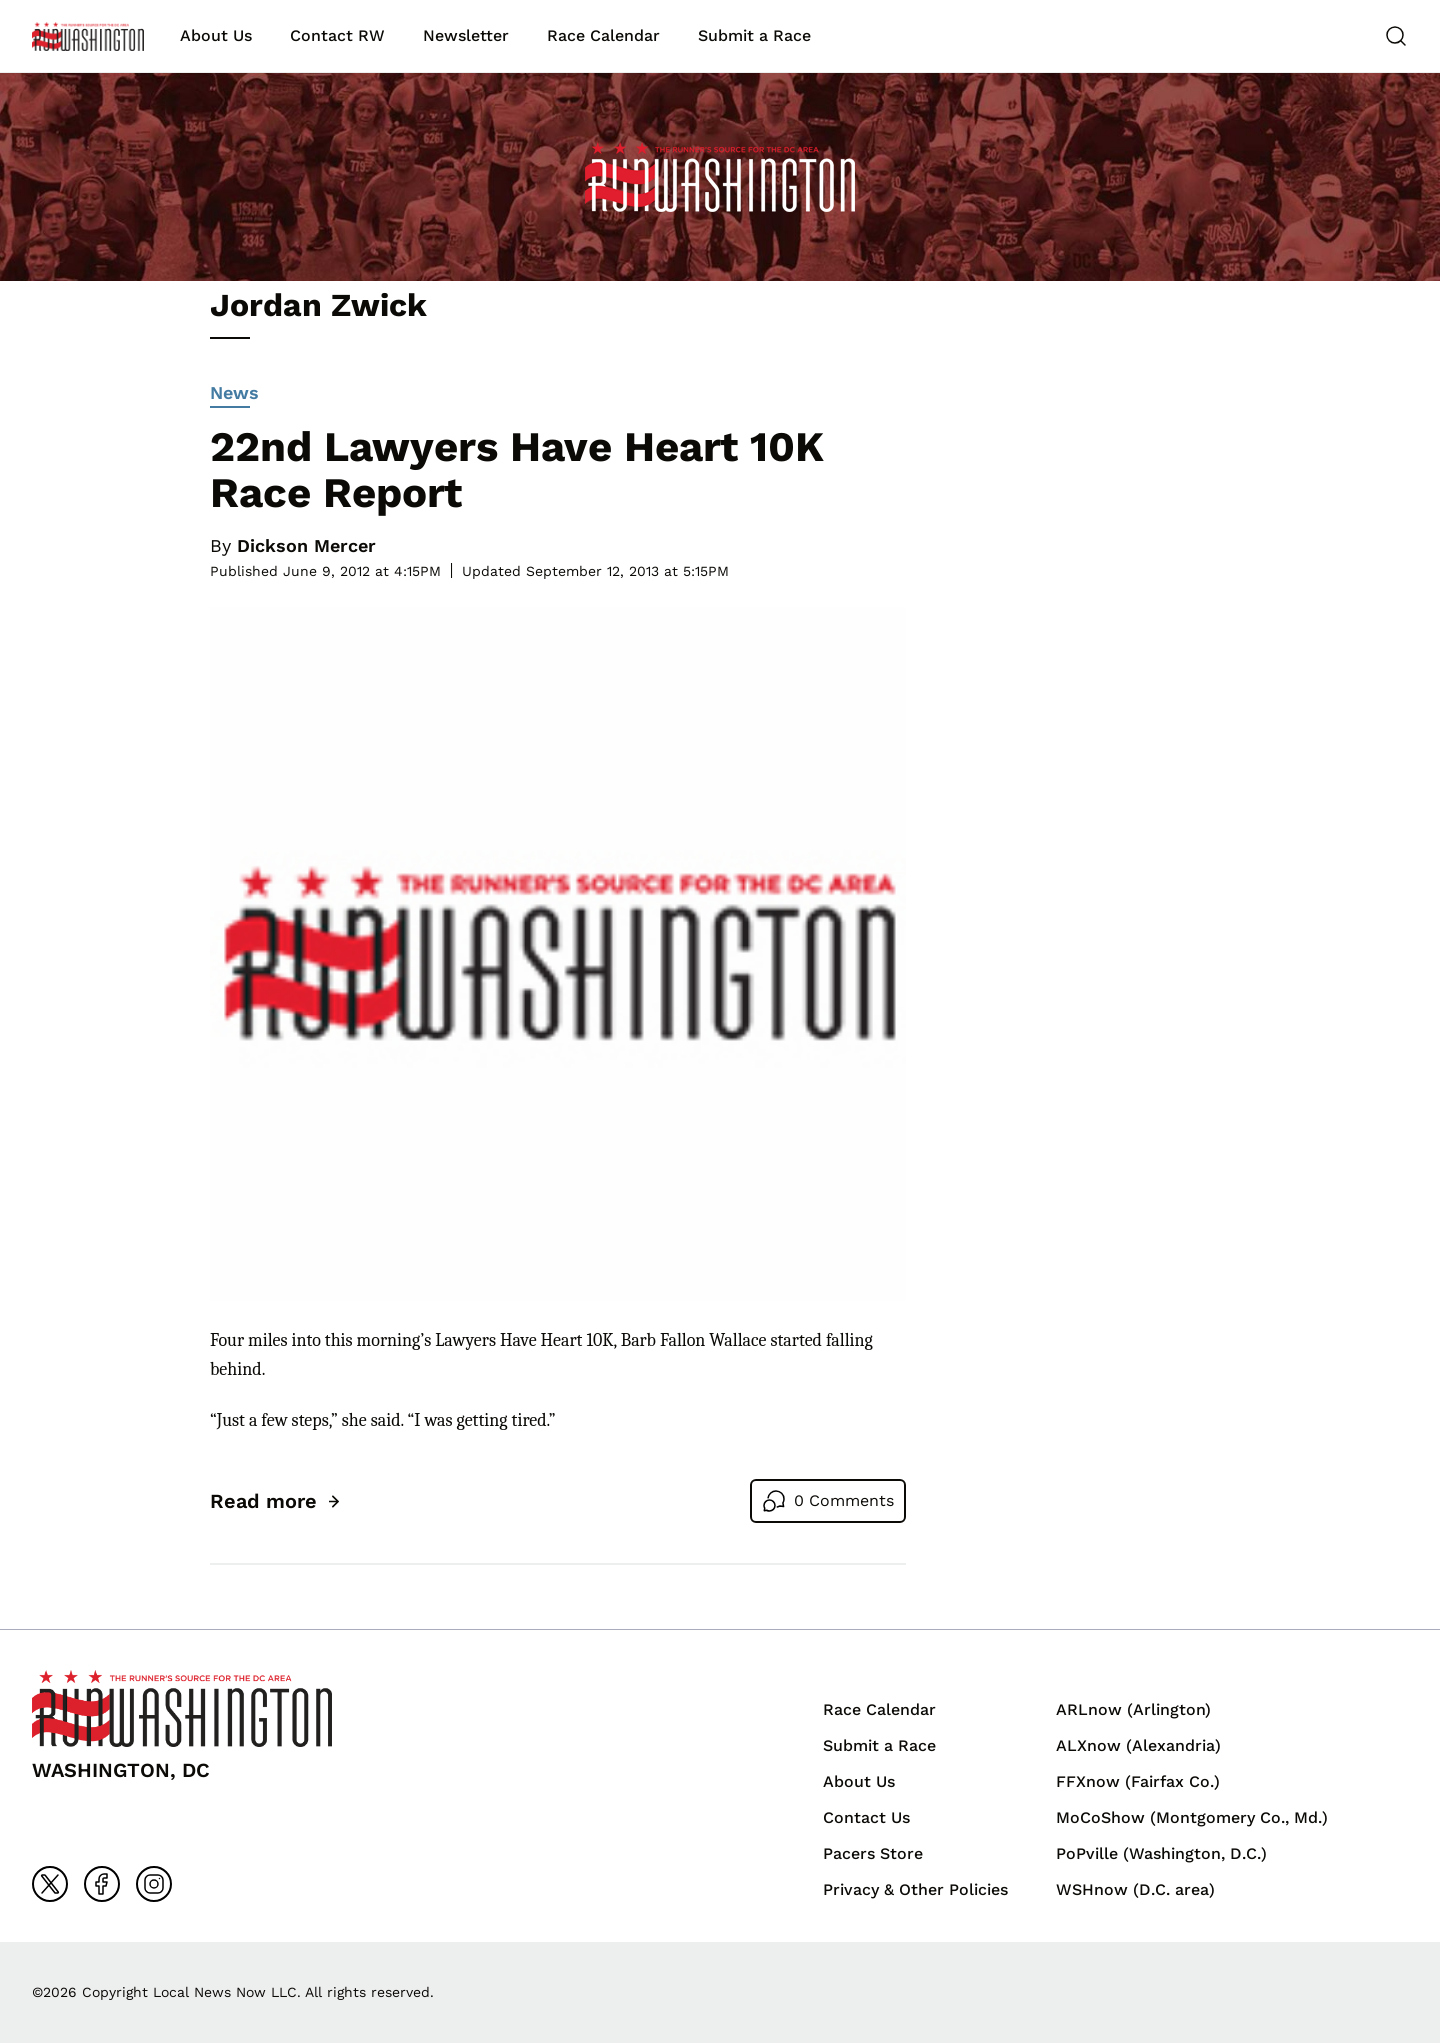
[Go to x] (50, 1884)
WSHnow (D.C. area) (1135, 1889)
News (234, 395)
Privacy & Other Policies (915, 1889)
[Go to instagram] (154, 1884)
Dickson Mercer (306, 545)
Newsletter (466, 35)
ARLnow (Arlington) (1133, 1709)
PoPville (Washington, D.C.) (1161, 1853)
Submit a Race (754, 35)
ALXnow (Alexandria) (1138, 1745)
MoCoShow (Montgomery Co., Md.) (1192, 1817)
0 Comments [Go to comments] (844, 1500)
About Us (216, 35)
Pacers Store (873, 1853)
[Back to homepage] (88, 36)
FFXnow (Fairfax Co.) (1138, 1781)
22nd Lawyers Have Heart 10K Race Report (517, 469)
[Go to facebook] (102, 1884)
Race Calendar (603, 35)
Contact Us (866, 1817)
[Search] (1396, 36)
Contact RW (337, 35)
